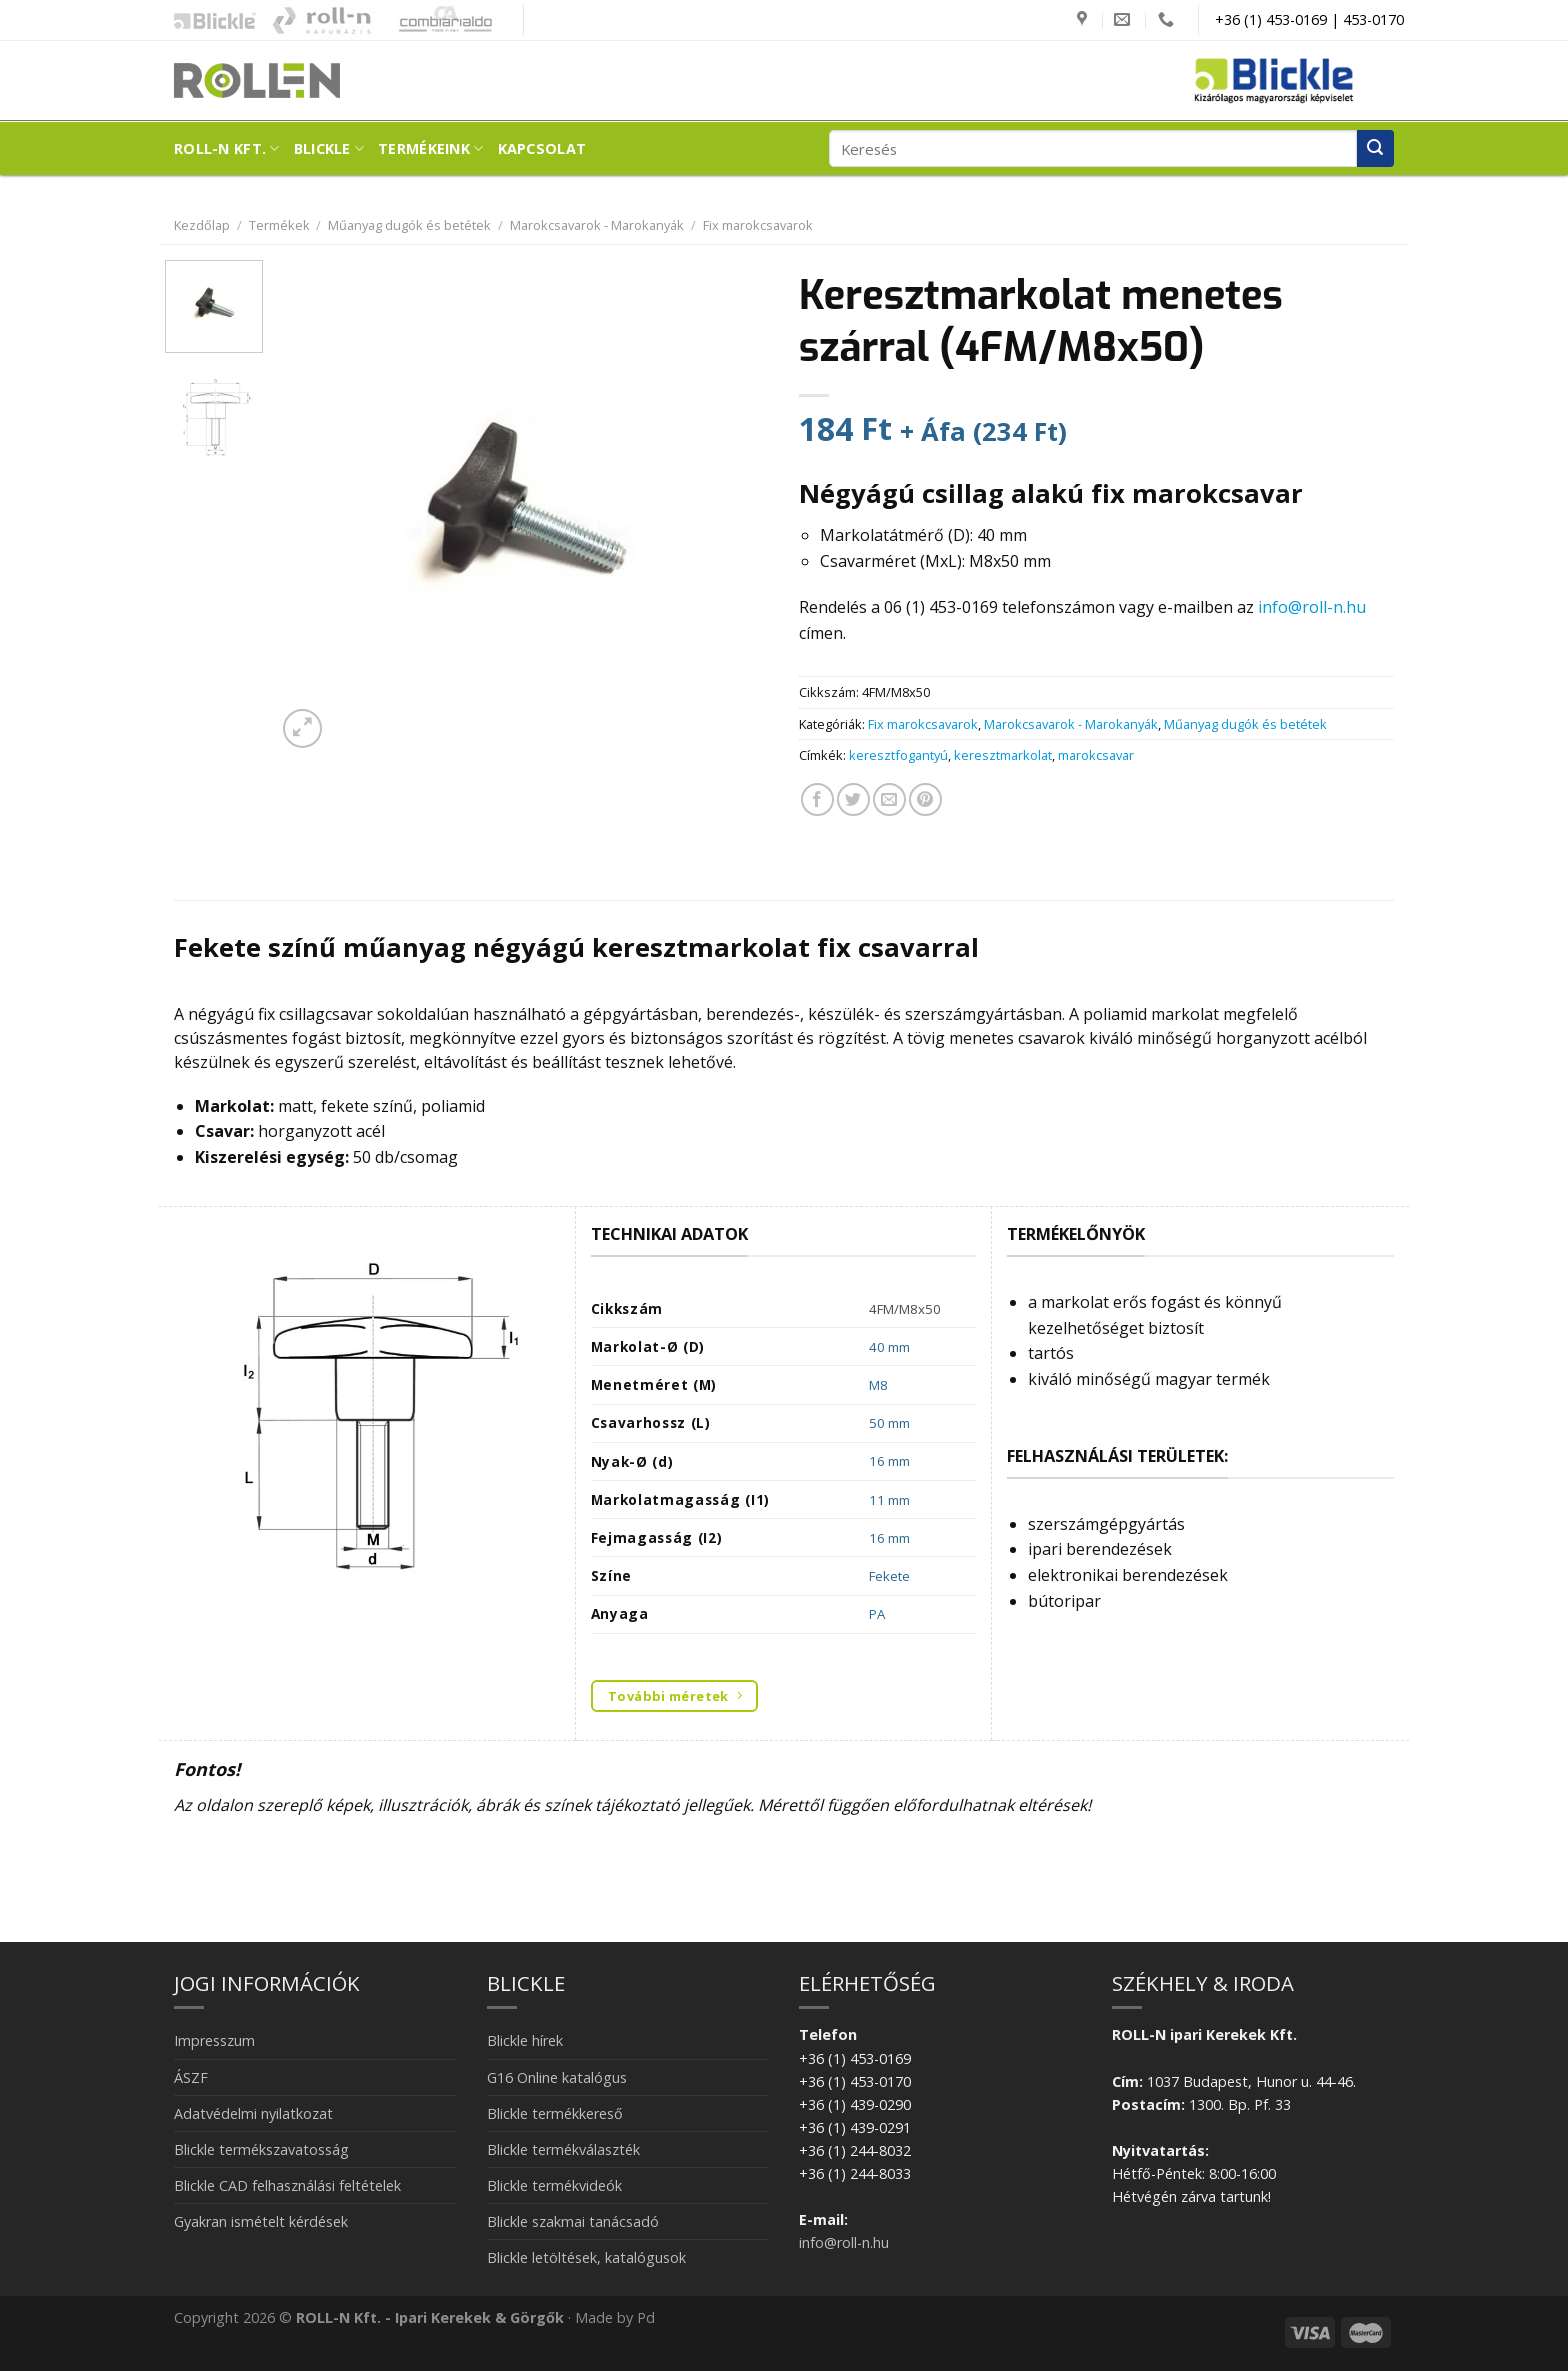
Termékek (279, 225)
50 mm (889, 1423)
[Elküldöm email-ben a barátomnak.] (889, 799)
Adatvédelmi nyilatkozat (253, 2113)
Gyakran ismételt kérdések (261, 2221)
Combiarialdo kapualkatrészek (440, 20)
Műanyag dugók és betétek (409, 225)
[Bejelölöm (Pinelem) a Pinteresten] (925, 799)
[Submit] (1375, 148)
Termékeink (430, 148)
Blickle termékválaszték (563, 2149)
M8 (878, 1385)
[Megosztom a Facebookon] (817, 799)
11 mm (889, 1500)
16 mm (889, 1461)
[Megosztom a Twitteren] (853, 799)
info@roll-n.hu (1312, 607)
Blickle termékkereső (555, 2113)
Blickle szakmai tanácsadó (573, 2221)
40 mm (889, 1347)
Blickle (329, 148)
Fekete (889, 1576)
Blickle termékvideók (554, 2185)
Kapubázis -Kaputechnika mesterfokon (322, 20)
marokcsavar (1096, 755)
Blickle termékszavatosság (261, 2149)
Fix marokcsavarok (758, 225)
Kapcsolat (542, 148)
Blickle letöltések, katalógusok (586, 2257)
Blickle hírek (525, 2040)
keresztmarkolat (1003, 755)
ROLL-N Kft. (227, 148)
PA (877, 1614)
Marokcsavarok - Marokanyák (597, 225)
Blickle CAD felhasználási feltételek (287, 2185)
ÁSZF (191, 2077)
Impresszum (214, 2040)
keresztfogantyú (898, 755)
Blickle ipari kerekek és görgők (210, 20)
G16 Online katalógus (557, 2077)
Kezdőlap (202, 225)
